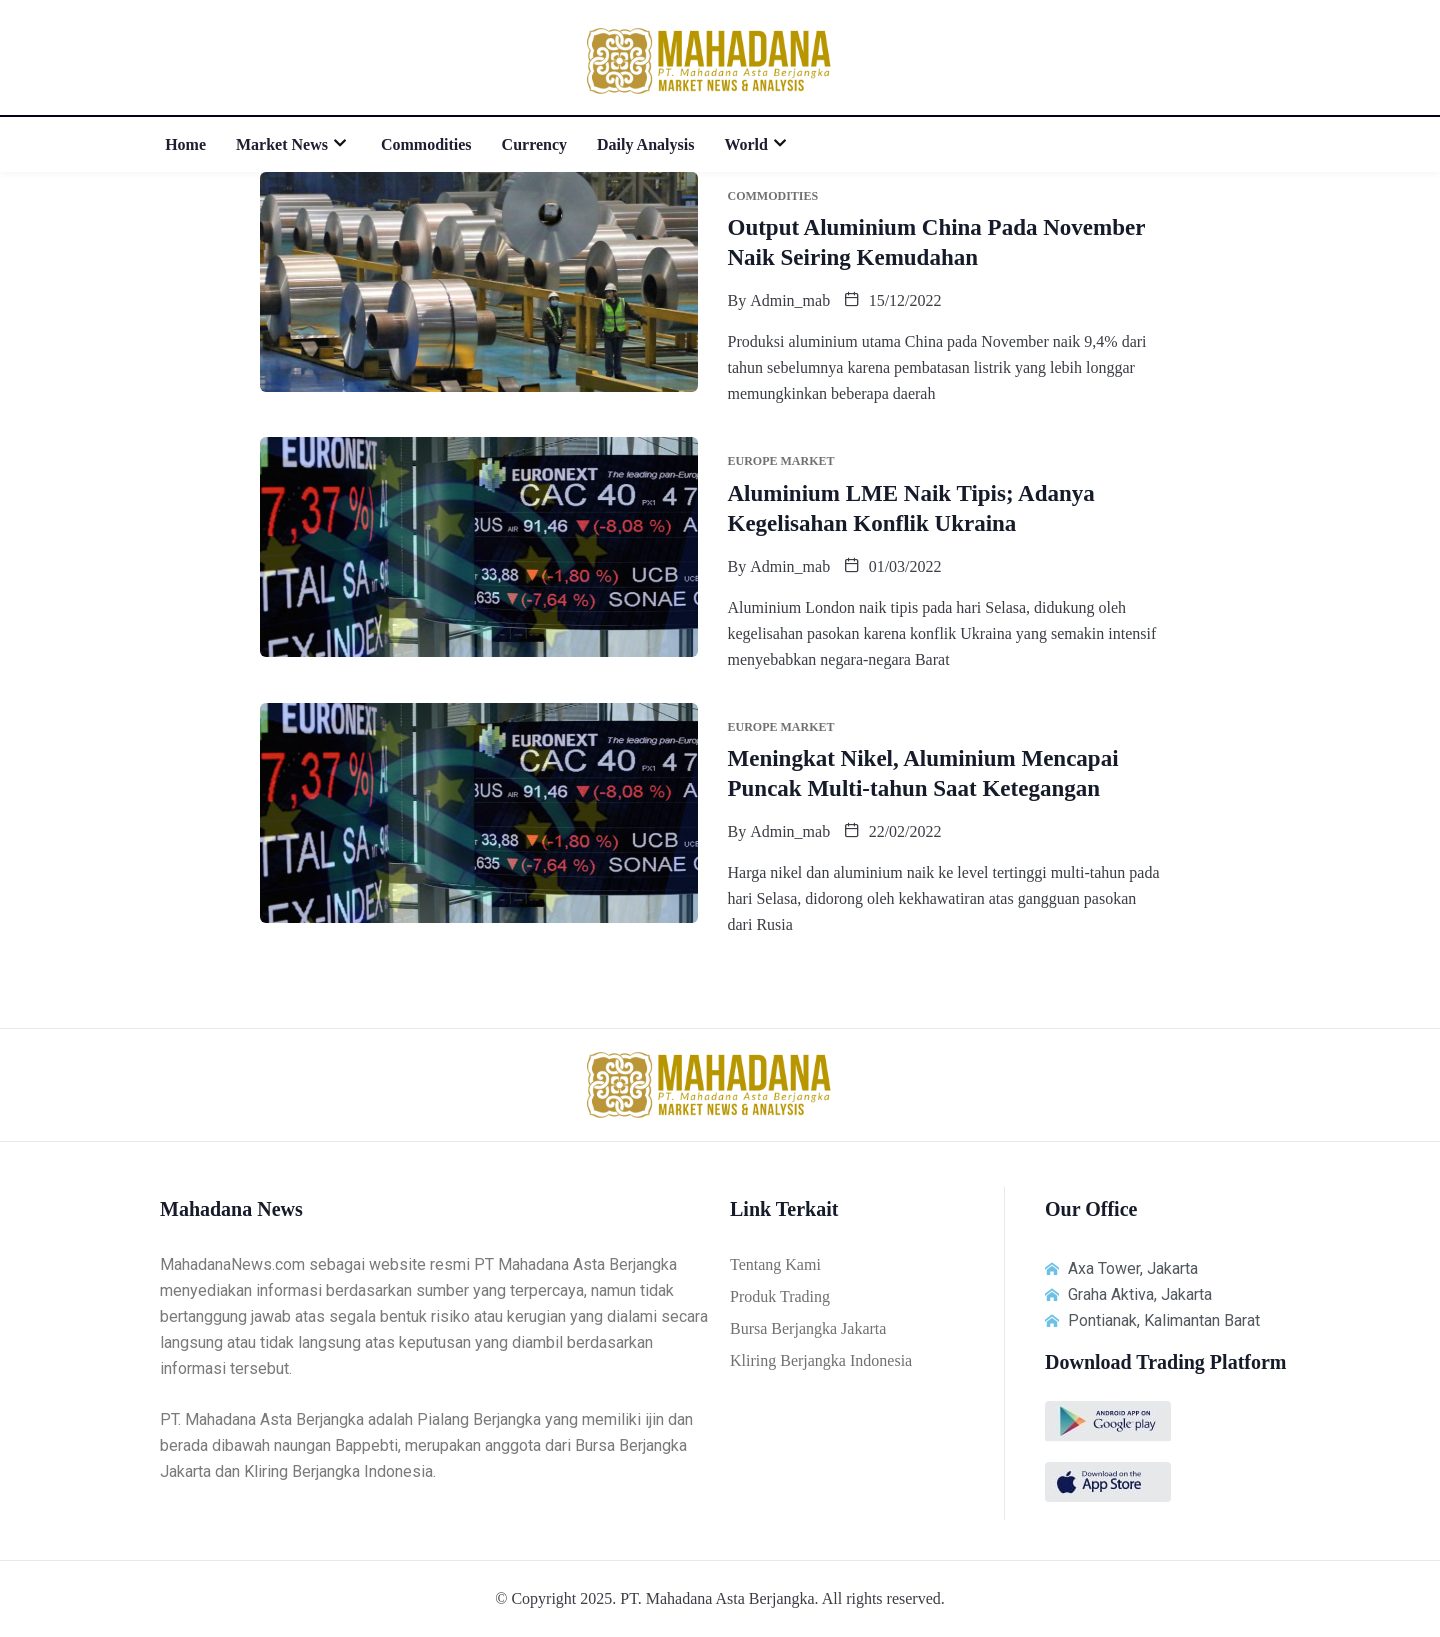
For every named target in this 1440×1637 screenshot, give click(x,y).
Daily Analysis (645, 144)
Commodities (426, 144)
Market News (293, 144)
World (757, 144)
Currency (534, 144)
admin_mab (790, 300)
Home (185, 144)
